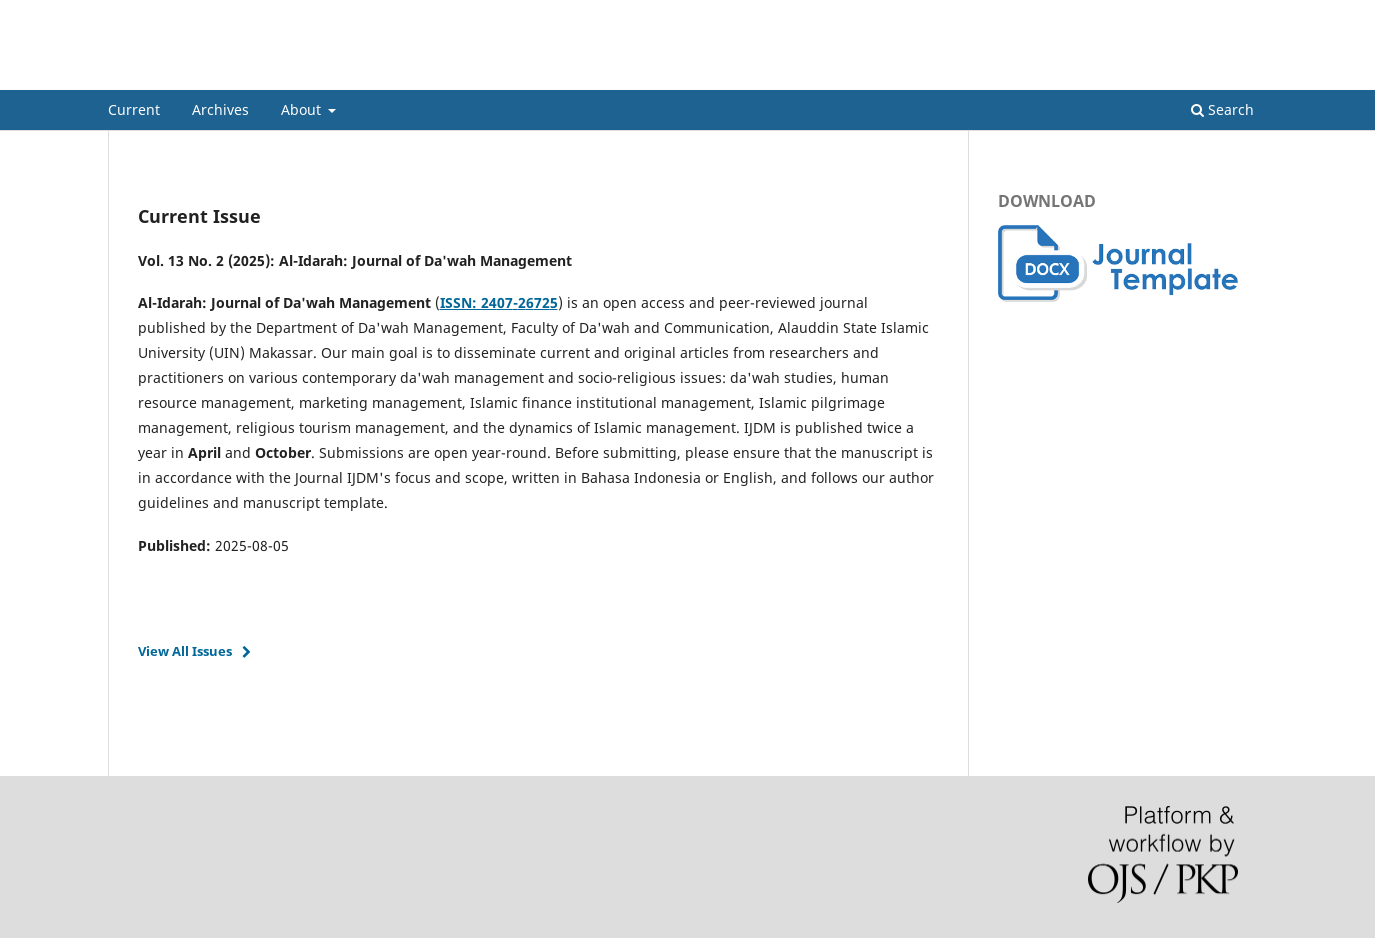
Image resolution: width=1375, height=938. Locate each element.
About (303, 109)
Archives (220, 109)
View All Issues (185, 651)
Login (1251, 15)
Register (1186, 15)
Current (134, 109)
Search (1222, 109)
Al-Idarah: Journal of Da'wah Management (364, 74)
